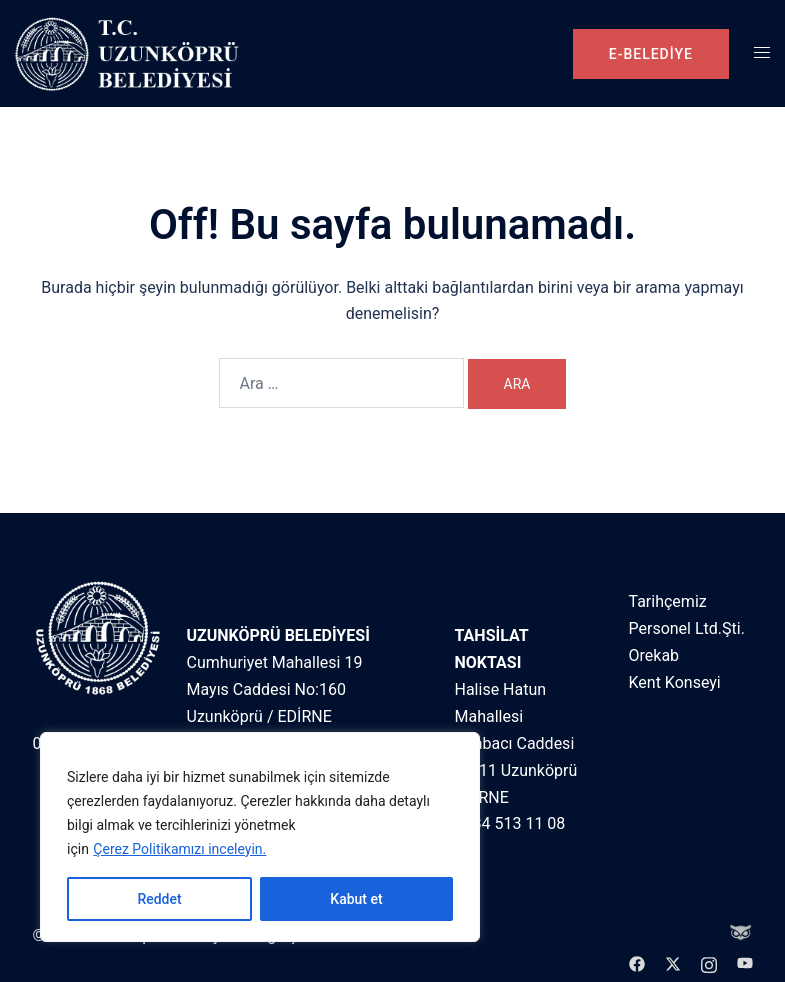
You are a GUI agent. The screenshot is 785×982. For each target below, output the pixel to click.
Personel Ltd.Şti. (687, 628)
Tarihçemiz (668, 601)
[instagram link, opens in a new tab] (709, 962)
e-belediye (651, 54)
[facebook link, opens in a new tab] (637, 962)
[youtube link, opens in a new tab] (745, 962)
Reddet (159, 899)
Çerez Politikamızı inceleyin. (179, 849)
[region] (260, 837)
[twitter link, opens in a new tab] (673, 962)
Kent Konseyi (675, 682)
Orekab (654, 655)
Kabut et (356, 899)
